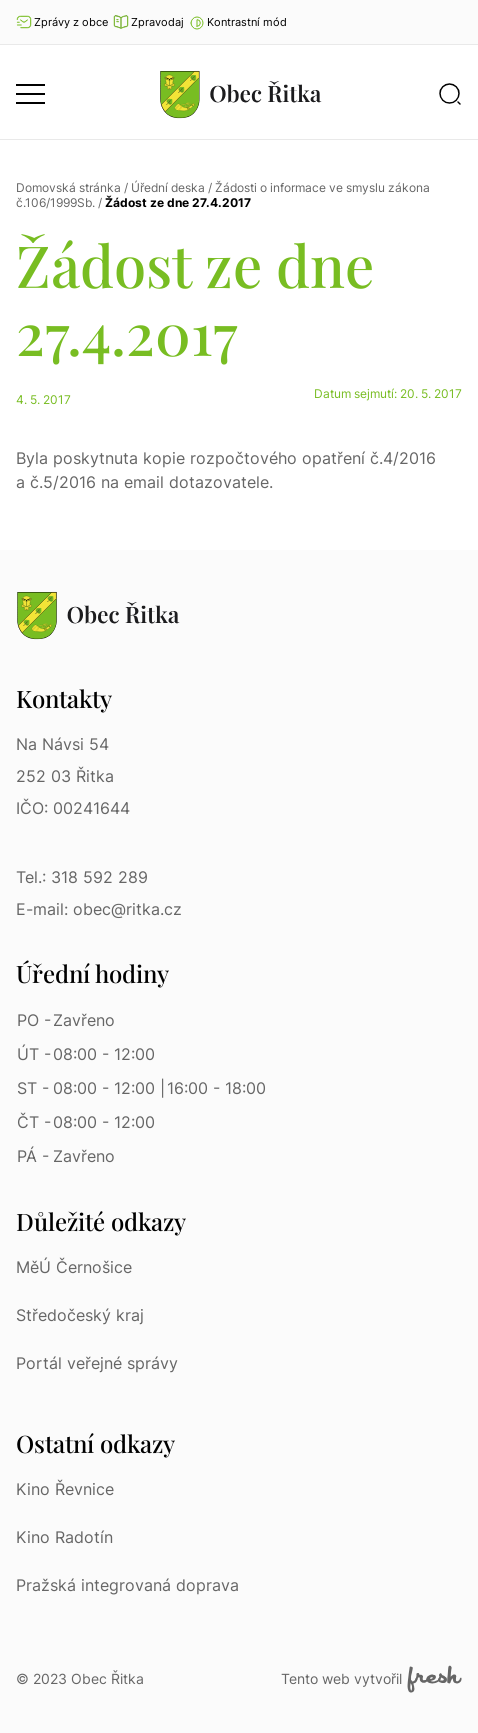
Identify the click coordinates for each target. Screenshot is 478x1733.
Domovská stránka (68, 187)
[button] (238, 22)
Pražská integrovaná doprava (127, 1585)
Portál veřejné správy (97, 1363)
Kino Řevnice (65, 1489)
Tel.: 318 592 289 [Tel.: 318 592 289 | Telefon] (82, 877)
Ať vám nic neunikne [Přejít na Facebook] (453, 22)
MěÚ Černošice (74, 1267)
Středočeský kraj (80, 1315)
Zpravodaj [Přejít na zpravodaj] (148, 22)
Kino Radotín (64, 1537)
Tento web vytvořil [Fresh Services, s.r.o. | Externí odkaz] (371, 1679)
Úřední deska (168, 187)
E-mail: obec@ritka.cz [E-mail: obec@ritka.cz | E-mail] (99, 909)
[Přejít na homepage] (241, 94)
